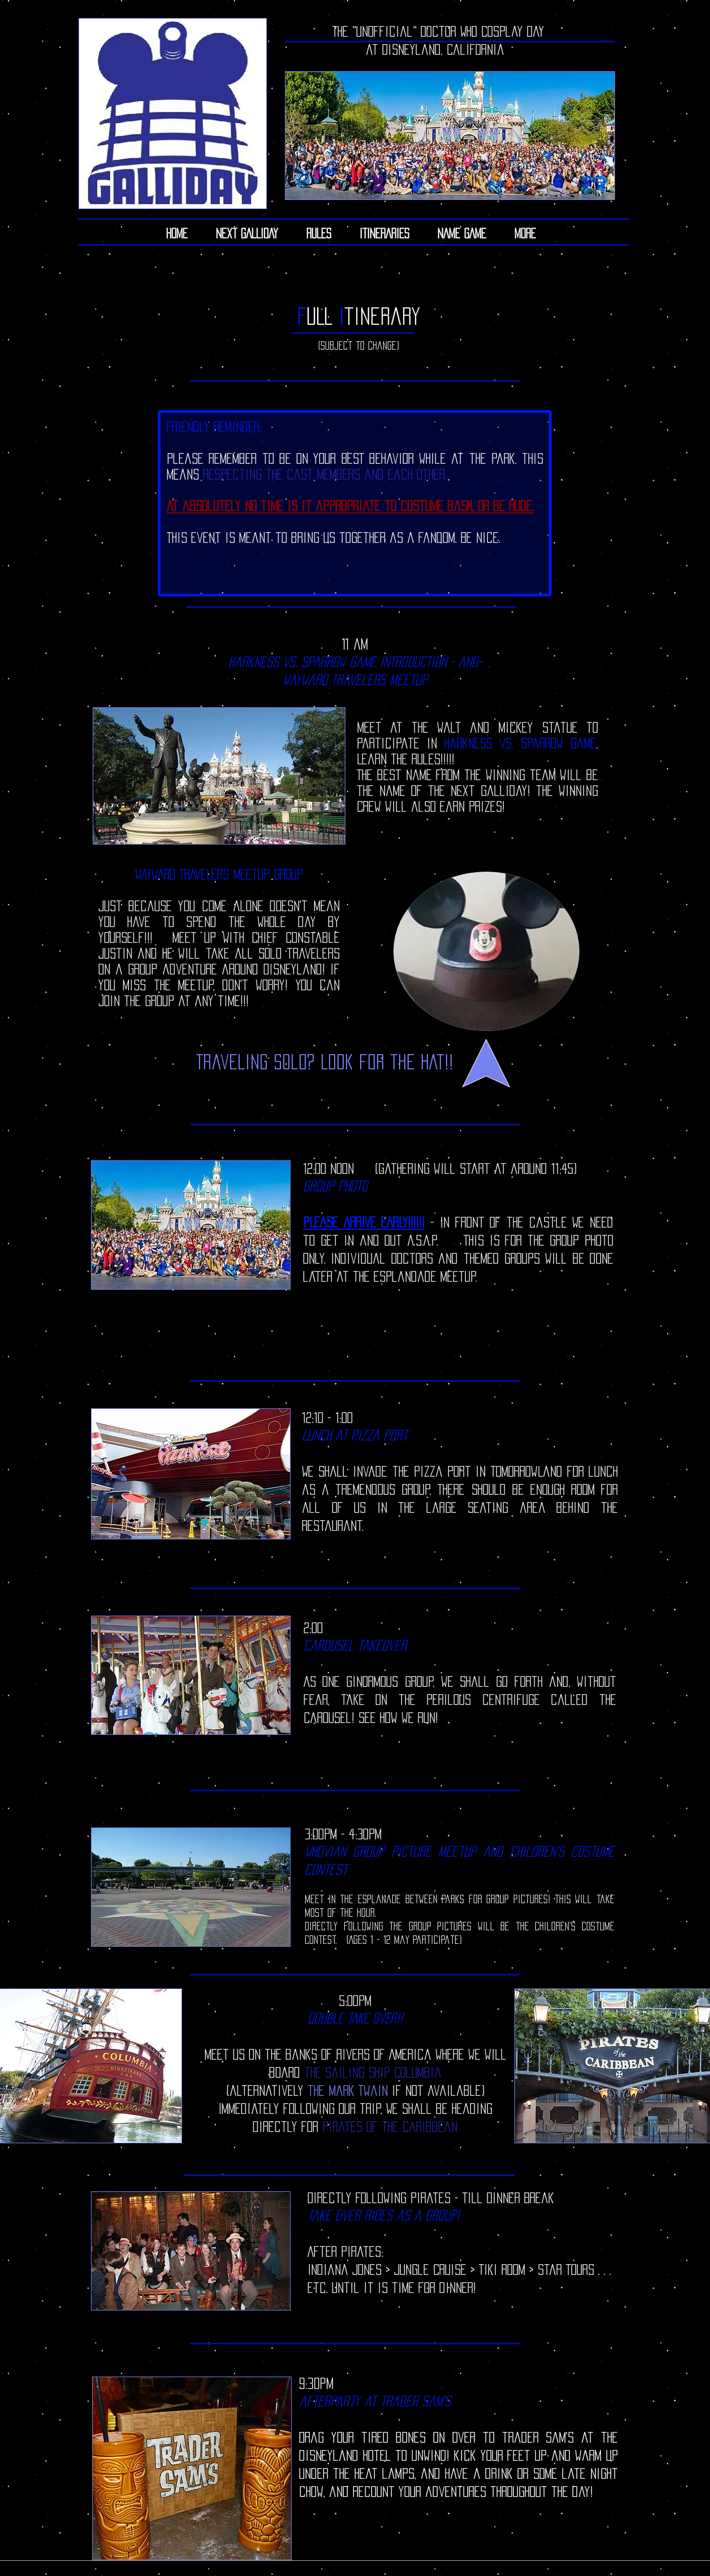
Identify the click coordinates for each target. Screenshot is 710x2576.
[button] (384, 233)
